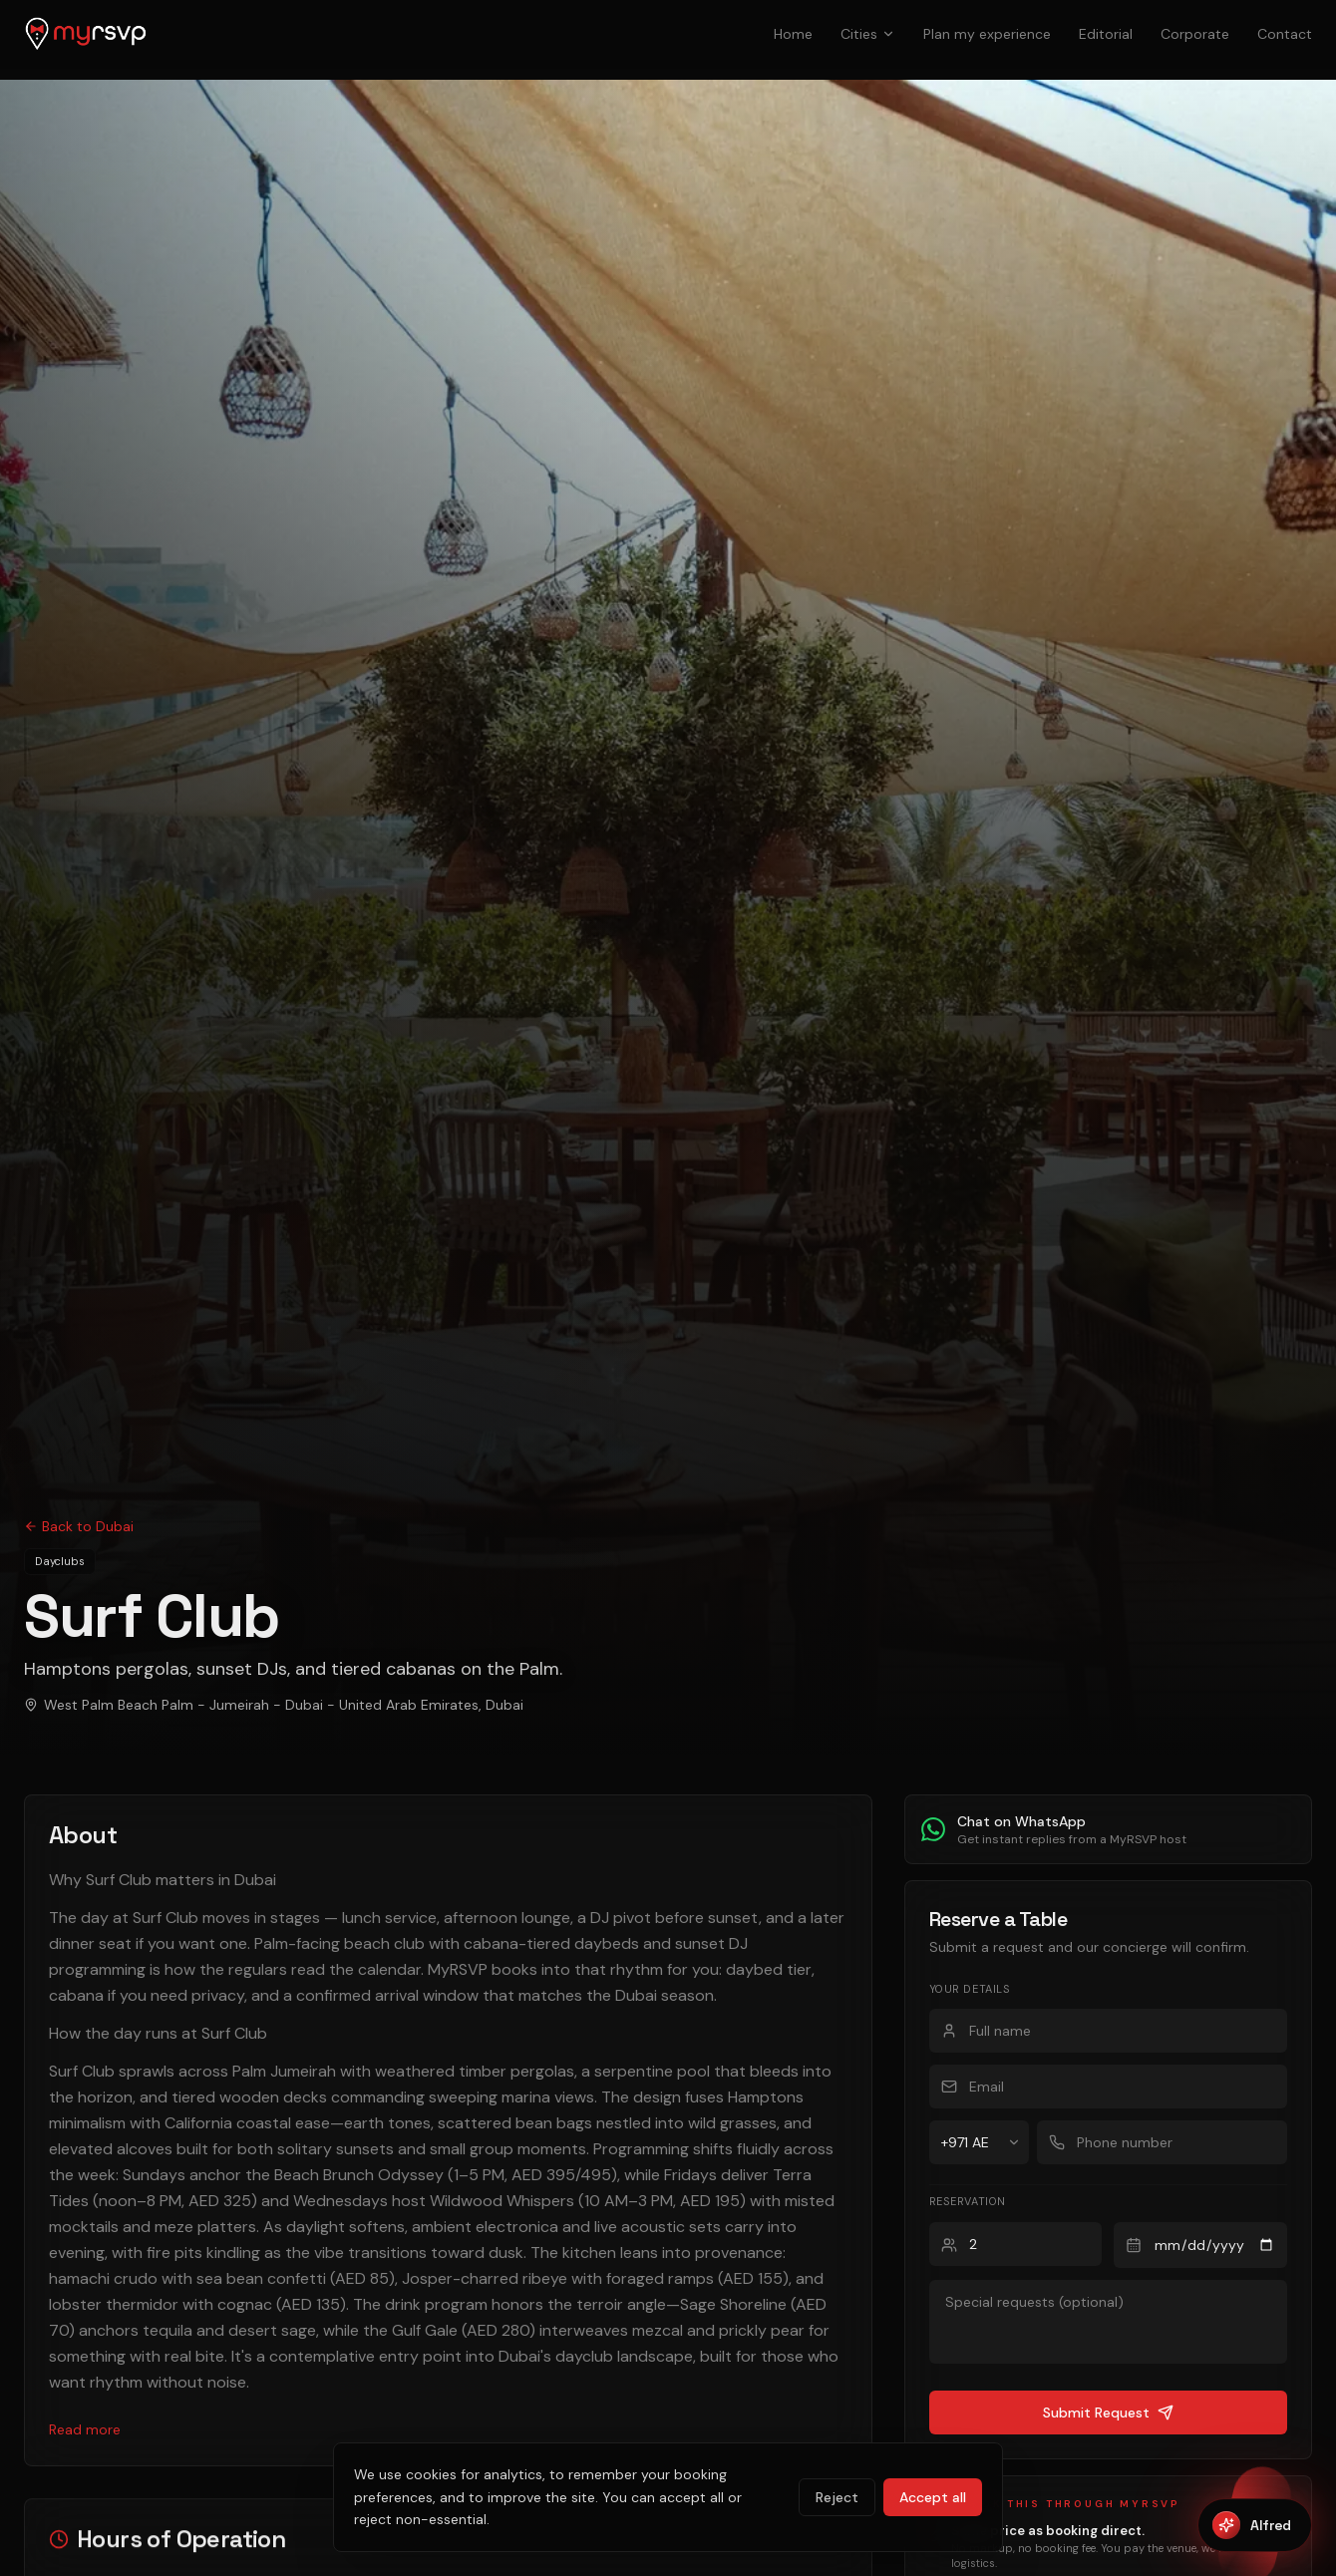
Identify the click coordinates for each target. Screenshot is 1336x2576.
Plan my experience (1006, 34)
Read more (83, 2404)
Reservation (970, 2201)
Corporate (1204, 34)
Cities (890, 34)
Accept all (935, 2508)
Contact (1288, 34)
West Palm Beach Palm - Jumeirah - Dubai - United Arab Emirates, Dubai (271, 1705)
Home (818, 34)
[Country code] (978, 2142)
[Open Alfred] (1256, 2525)
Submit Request (1108, 2412)
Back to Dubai (76, 1526)
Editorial (1121, 34)
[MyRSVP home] (86, 34)
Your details (972, 1989)
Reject (845, 2508)
